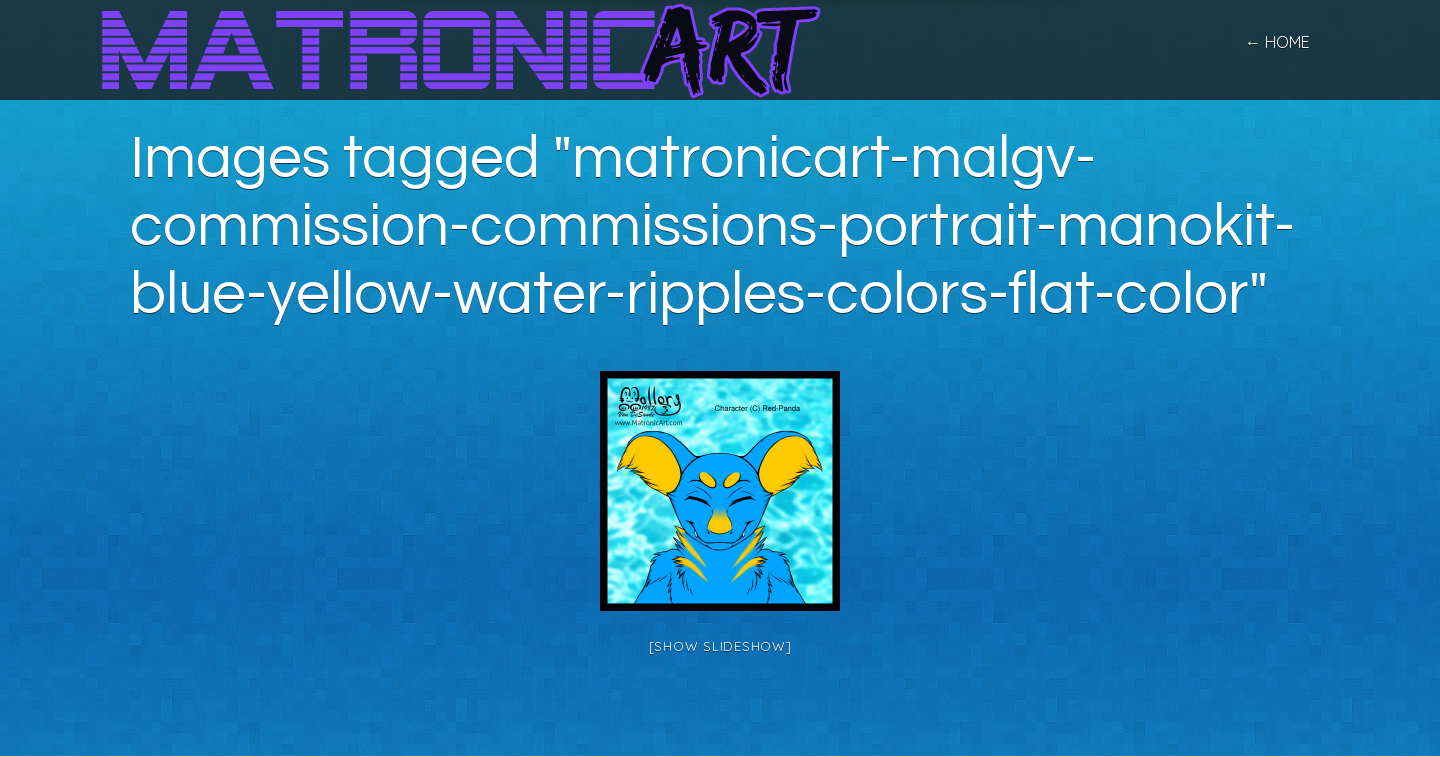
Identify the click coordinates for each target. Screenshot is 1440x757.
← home (1277, 42)
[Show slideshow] (720, 646)
